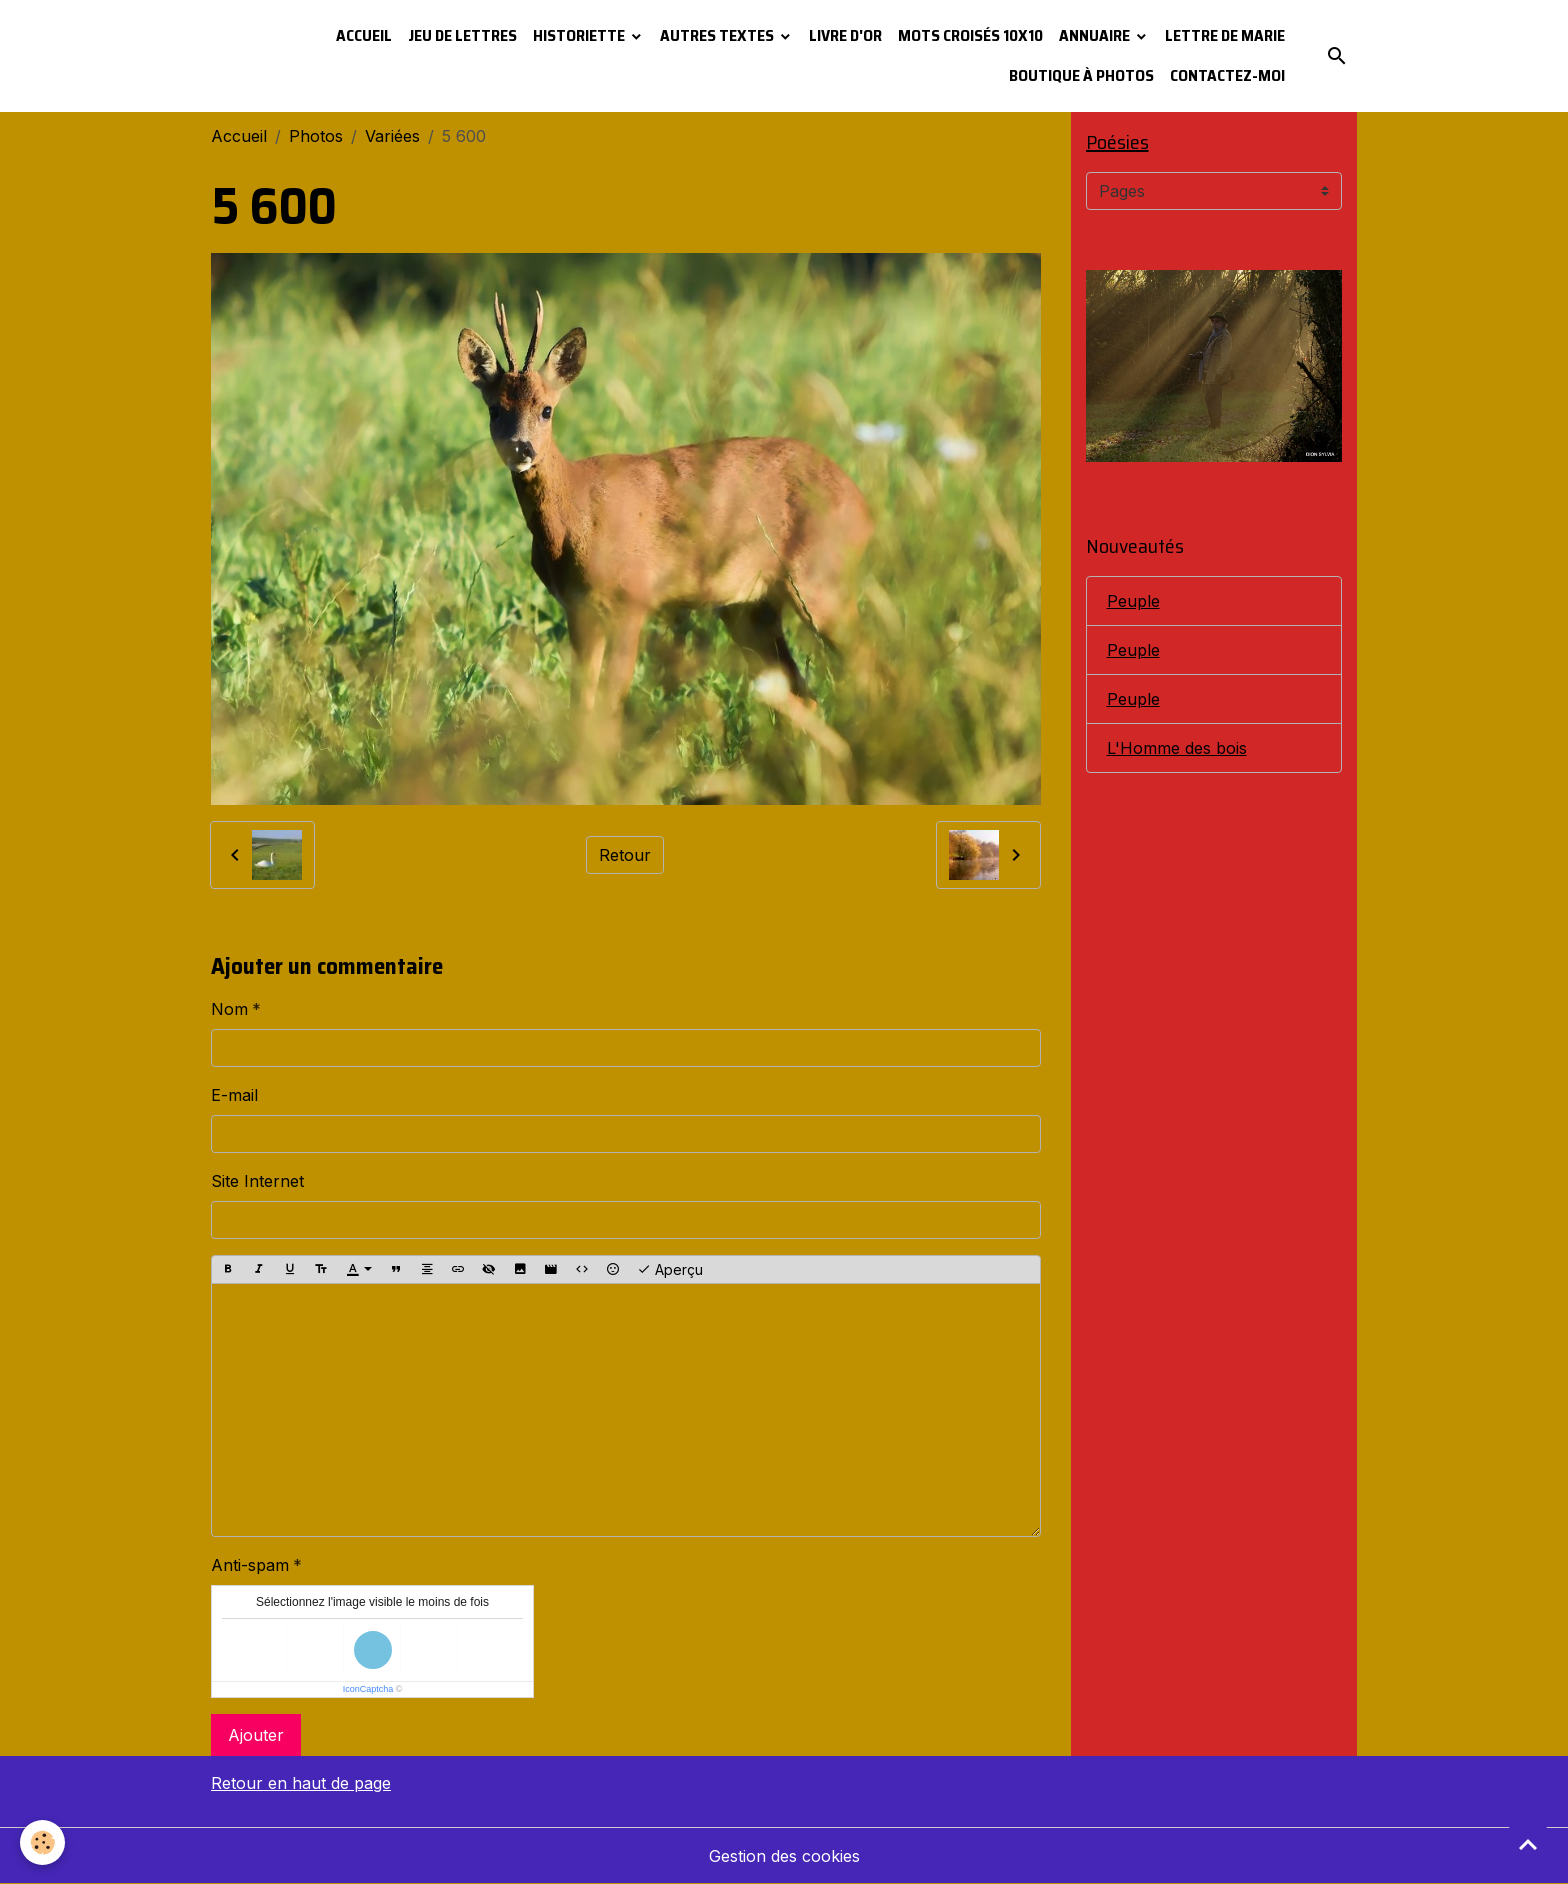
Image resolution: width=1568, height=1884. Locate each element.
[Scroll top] (1528, 1844)
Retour (625, 855)
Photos (316, 136)
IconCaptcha (368, 1689)
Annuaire (1096, 35)
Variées (392, 136)
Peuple (1133, 601)
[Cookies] (42, 1842)
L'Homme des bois (1177, 748)
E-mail (234, 1095)
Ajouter (256, 1735)
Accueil (364, 35)
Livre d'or (845, 35)
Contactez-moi (1227, 75)
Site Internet (257, 1181)
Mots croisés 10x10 (970, 35)
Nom (229, 1009)
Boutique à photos (1081, 75)
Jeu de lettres (462, 35)
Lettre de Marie (1225, 35)
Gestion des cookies (784, 1856)
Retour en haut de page (301, 1783)
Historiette (580, 35)
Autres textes (718, 35)
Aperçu (670, 1270)
